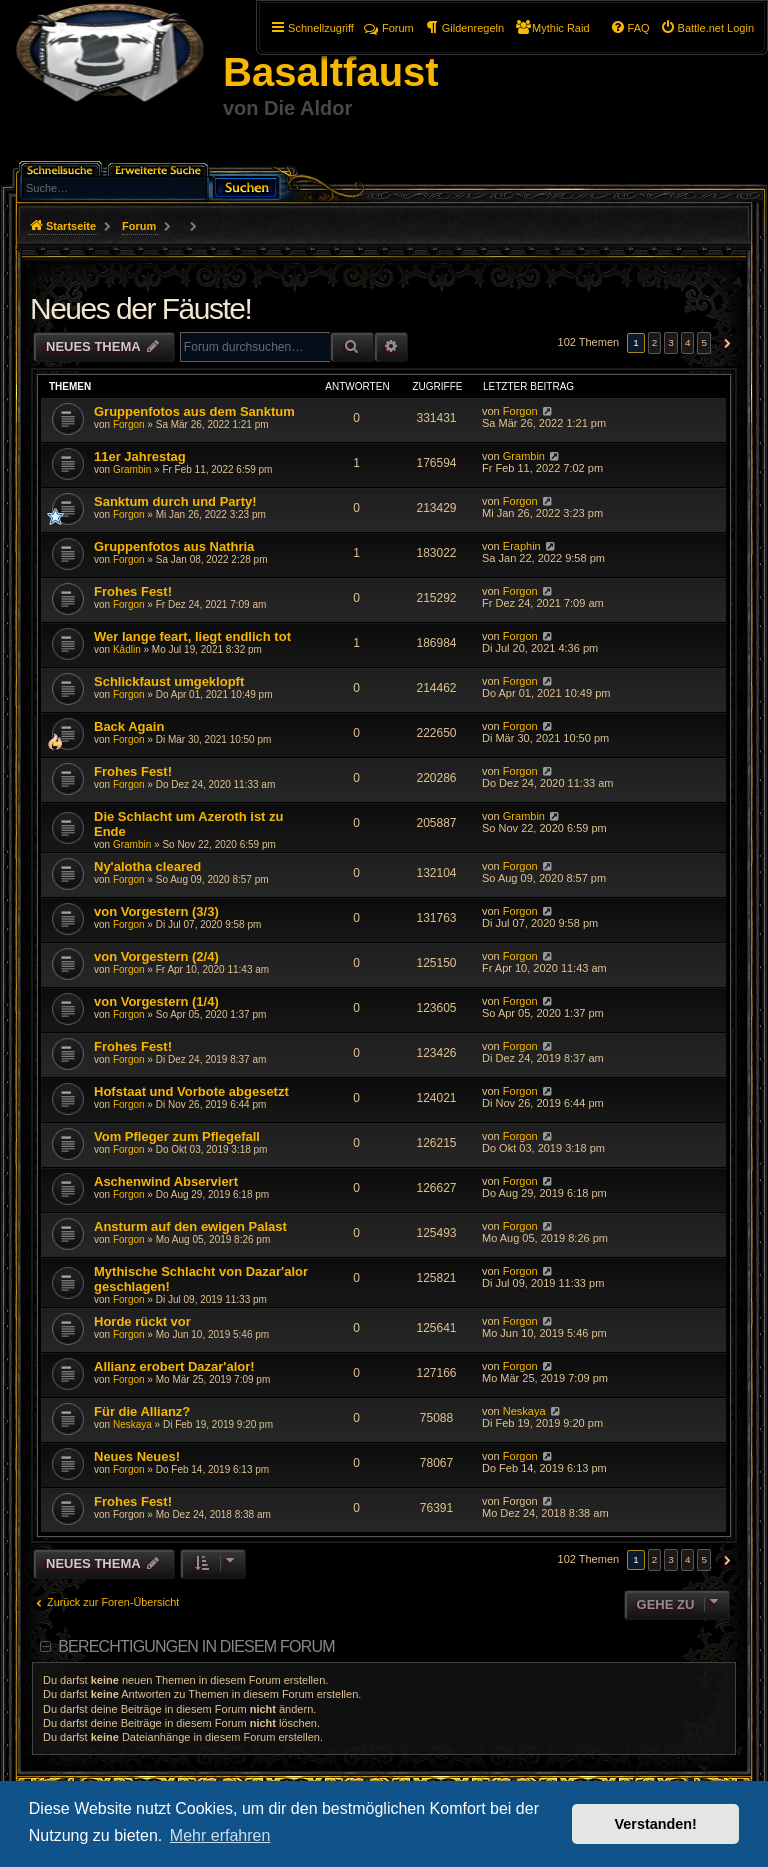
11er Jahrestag (140, 456)
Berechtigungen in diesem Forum (196, 1646)
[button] (724, 343)
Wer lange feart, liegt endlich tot (192, 636)
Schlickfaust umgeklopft (169, 681)
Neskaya (132, 1424)
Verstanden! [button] (656, 1824)
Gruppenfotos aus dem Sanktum (194, 411)
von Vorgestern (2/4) (156, 956)
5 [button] (704, 342)
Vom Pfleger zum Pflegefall (177, 1136)
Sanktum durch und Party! (175, 501)
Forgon (129, 424)
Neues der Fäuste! (140, 308)
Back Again (129, 726)
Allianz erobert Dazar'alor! (174, 1366)
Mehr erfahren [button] (220, 1835)
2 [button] (655, 342)
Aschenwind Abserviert (166, 1181)
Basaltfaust (331, 72)
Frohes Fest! (133, 591)
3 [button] (671, 342)
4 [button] (688, 342)
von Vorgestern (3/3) (156, 911)
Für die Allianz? (142, 1411)
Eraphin (522, 546)
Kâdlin (127, 649)
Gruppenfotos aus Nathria (174, 546)
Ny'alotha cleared (147, 866)
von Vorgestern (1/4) (156, 1001)
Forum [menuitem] (389, 28)
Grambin (132, 469)
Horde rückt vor (142, 1321)
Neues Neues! (137, 1456)
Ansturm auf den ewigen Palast (190, 1226)
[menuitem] (707, 28)
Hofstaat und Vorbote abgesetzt (191, 1091)
